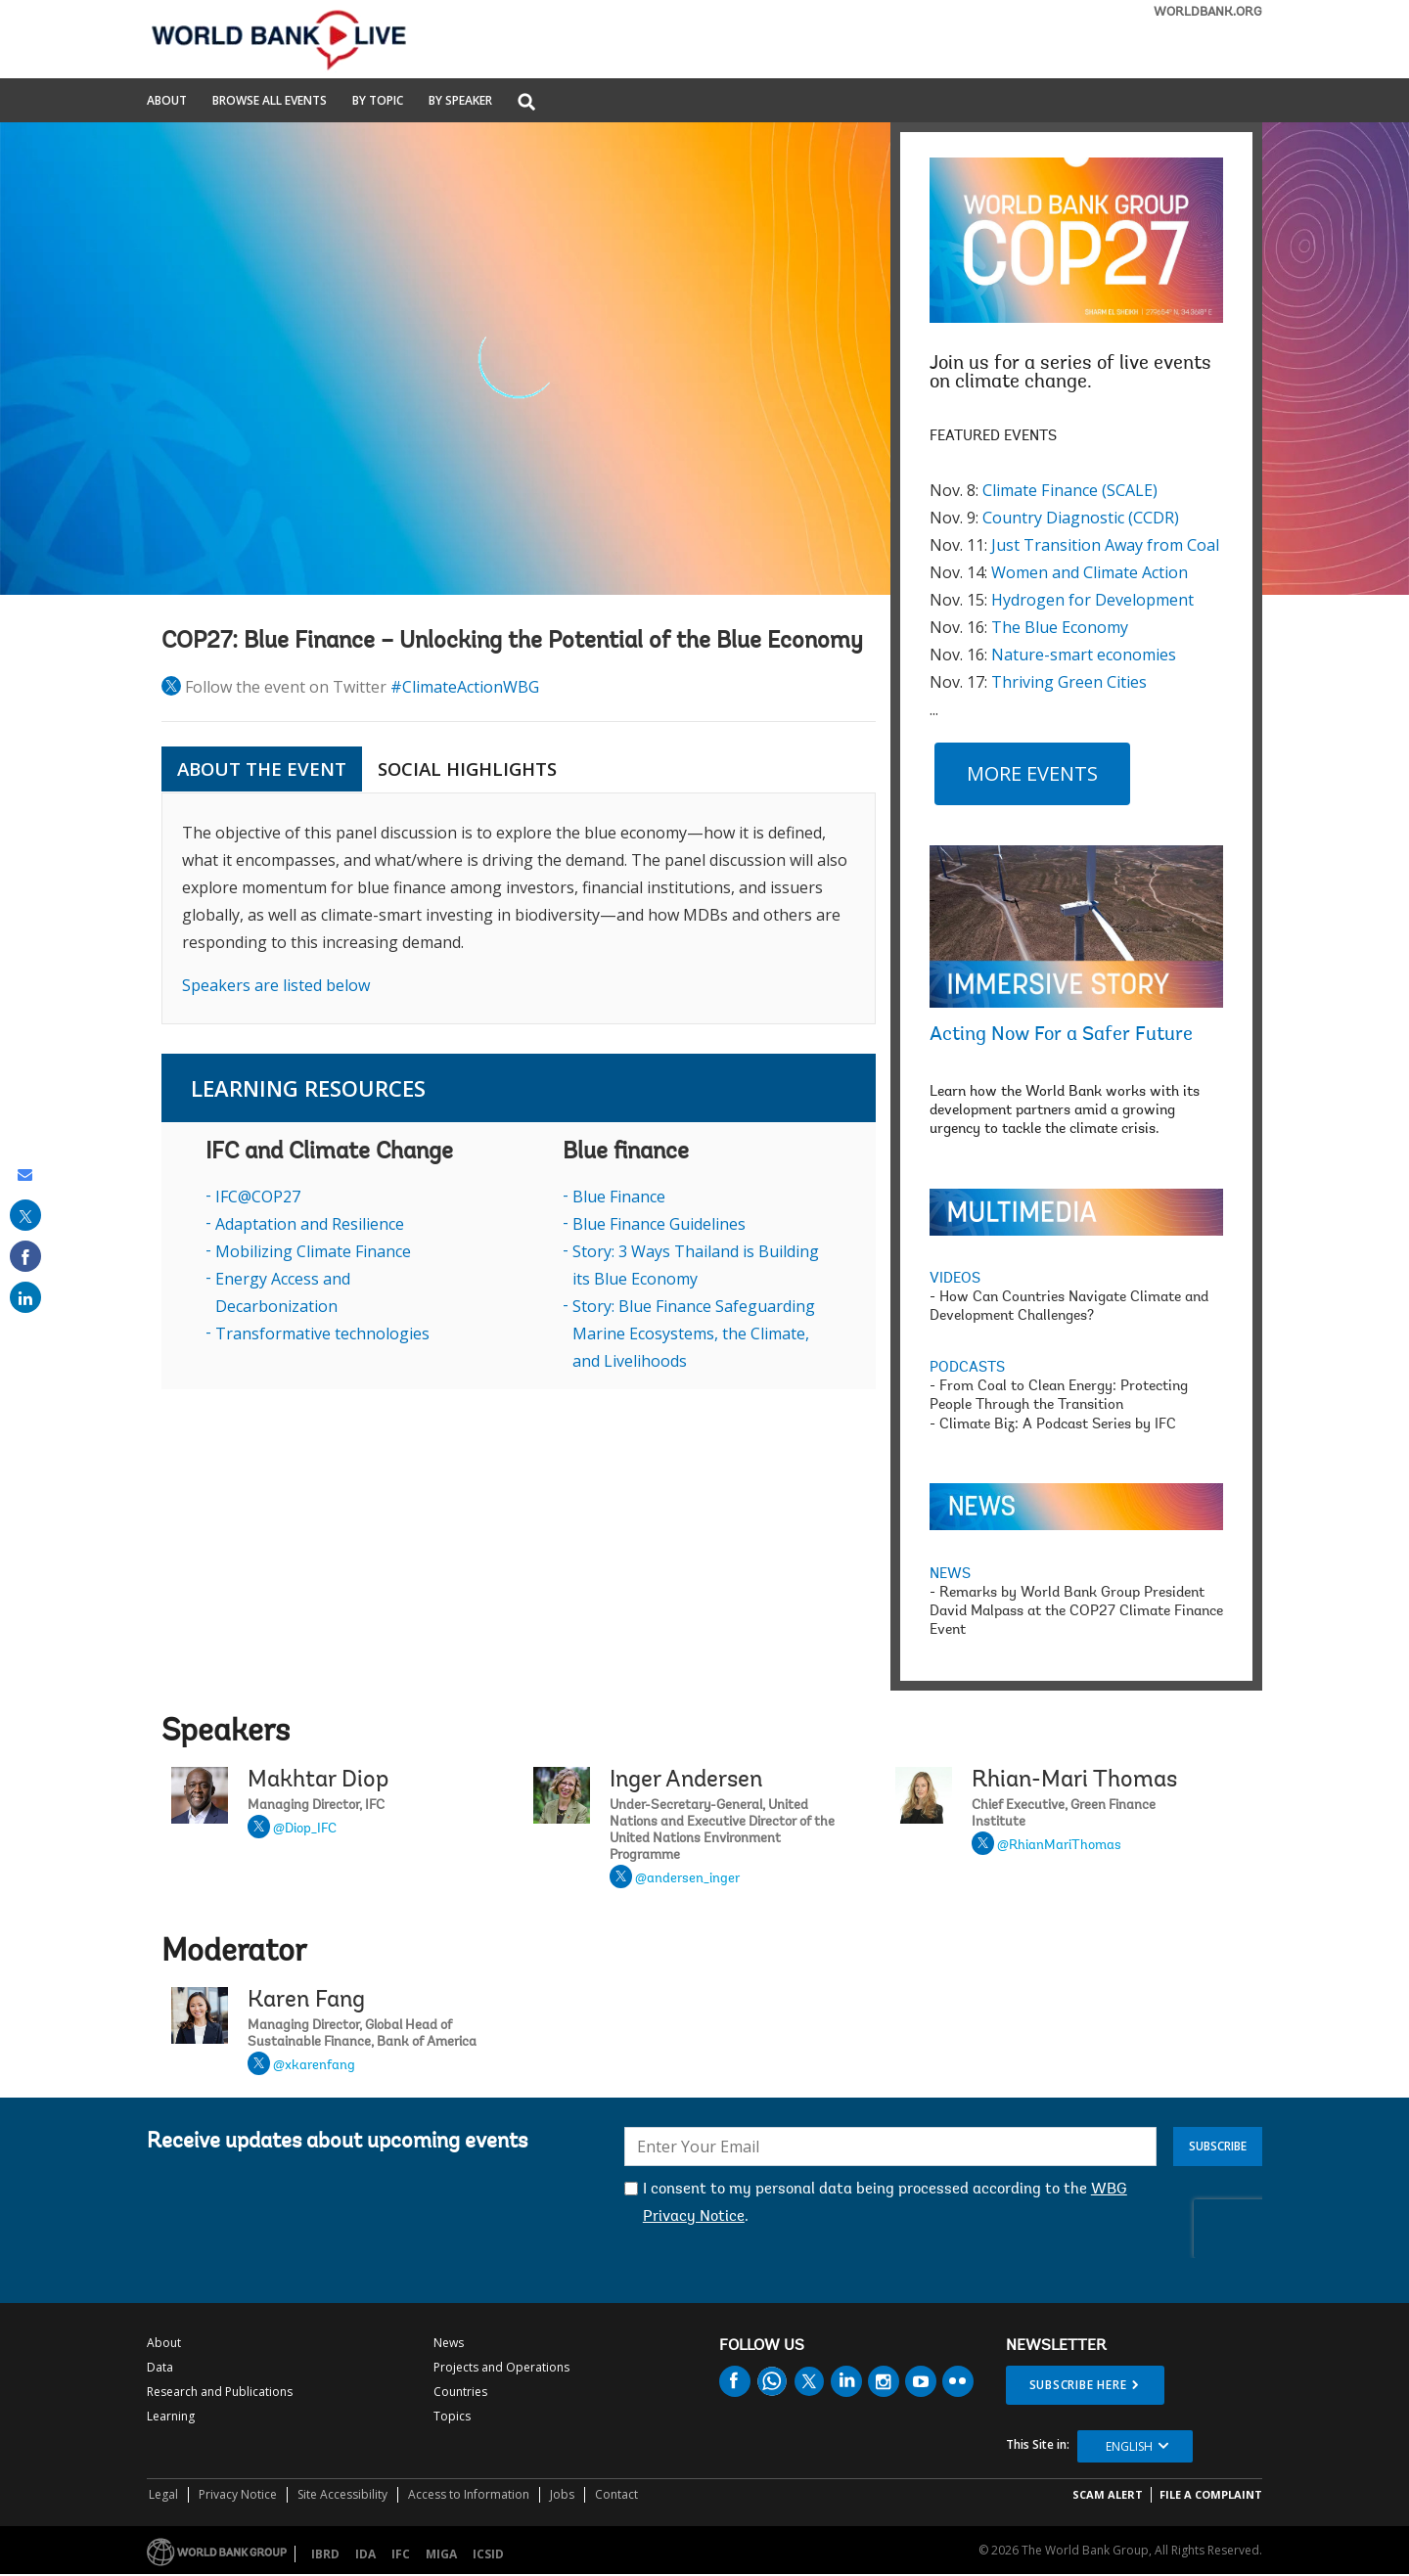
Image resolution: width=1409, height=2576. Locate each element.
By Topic (377, 102)
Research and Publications (220, 2391)
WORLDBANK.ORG (1208, 12)
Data (160, 2367)
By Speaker (460, 102)
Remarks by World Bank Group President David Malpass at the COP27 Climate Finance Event (1076, 1612)
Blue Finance (618, 1196)
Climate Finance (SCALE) (1070, 490)
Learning (171, 2416)
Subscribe (1218, 2146)
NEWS (950, 1574)
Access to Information (468, 2494)
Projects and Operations (501, 2367)
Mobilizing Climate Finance (313, 1251)
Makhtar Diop (318, 1780)
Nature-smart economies (1083, 654)
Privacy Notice (238, 2494)
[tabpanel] (518, 908)
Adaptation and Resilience (309, 1224)
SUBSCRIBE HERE (1078, 2384)
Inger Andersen (686, 1780)
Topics (452, 2416)
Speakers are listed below (276, 985)
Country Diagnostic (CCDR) (1080, 517)
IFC (400, 2554)
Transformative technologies (322, 1333)
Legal (163, 2494)
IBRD (325, 2554)
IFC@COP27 (257, 1196)
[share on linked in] (25, 1297)
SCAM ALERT (1107, 2494)
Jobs (562, 2494)
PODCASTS (967, 1368)
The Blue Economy (1059, 627)
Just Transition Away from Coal (1105, 545)
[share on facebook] (25, 1256)
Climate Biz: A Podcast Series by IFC (1057, 1425)
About (167, 102)
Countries (460, 2391)
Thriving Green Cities (1069, 682)
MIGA (441, 2554)
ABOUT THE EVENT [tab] (261, 769)
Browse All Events (269, 102)
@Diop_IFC (305, 1829)
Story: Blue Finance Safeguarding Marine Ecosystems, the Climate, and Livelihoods (693, 1333)
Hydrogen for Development (1092, 599)
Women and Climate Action (1089, 572)
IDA (365, 2554)
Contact (616, 2494)
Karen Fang (306, 2000)
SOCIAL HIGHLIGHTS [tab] (467, 769)
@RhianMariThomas (1059, 1846)
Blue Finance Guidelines (659, 1224)
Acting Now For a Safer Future (1061, 1035)
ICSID (488, 2554)
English (1129, 2446)
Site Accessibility (342, 2494)
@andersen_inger (687, 1879)
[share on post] (25, 1215)
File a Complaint (1210, 2494)
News (448, 2342)
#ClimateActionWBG (464, 687)
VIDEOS (955, 1279)
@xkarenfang (314, 2066)
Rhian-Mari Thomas (1074, 1780)
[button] (526, 103)
